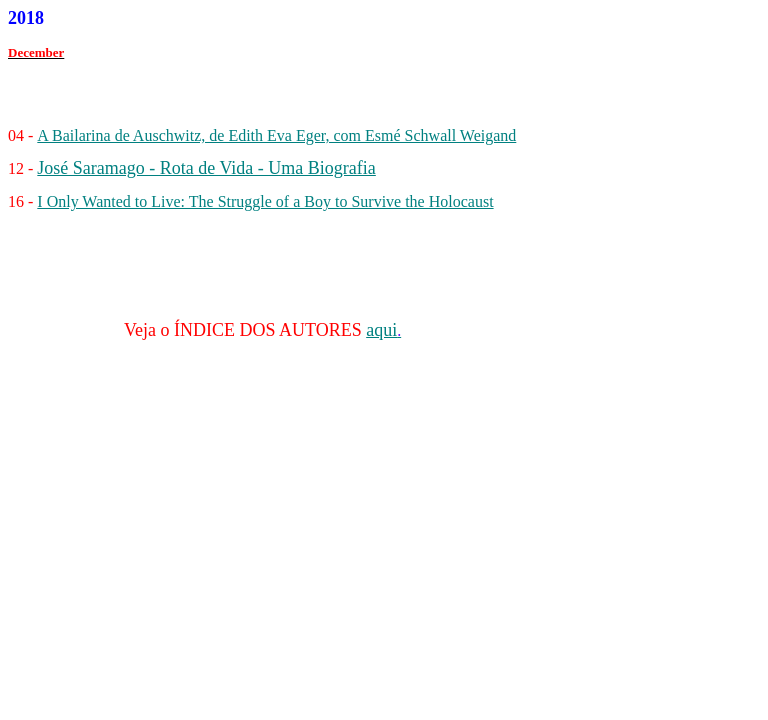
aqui (381, 330)
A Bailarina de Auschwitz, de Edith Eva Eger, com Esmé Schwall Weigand (276, 135)
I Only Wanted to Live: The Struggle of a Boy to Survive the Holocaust (265, 201)
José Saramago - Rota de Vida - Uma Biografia (206, 168)
